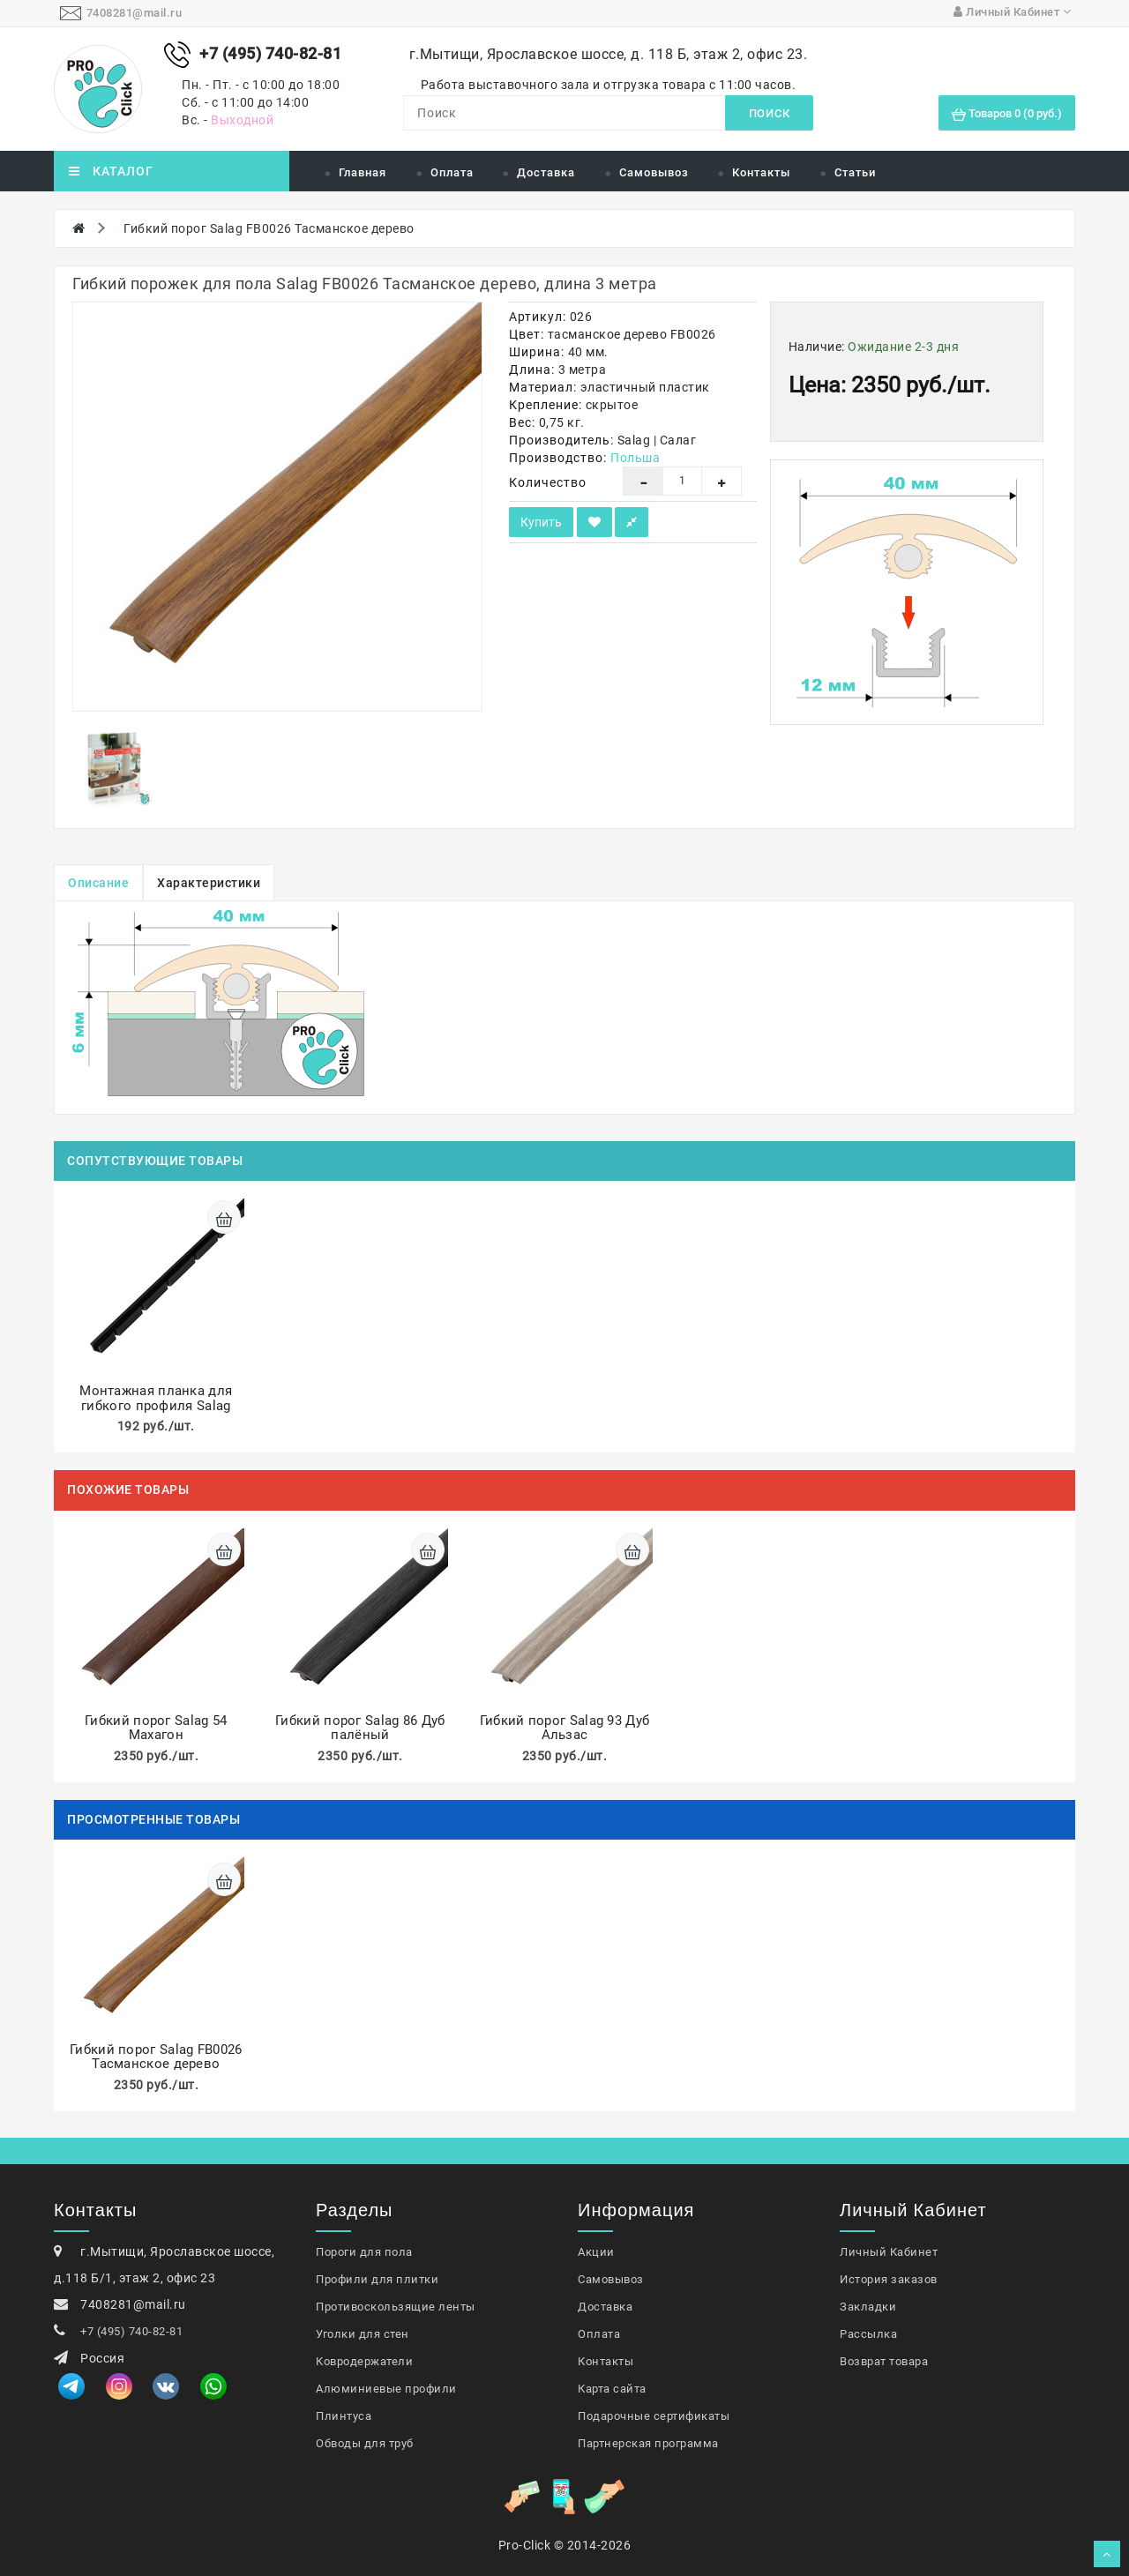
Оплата (452, 172)
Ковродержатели (364, 2361)
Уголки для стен (362, 2334)
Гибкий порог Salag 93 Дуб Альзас (565, 1728)
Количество (548, 482)
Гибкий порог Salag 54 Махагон (156, 1728)
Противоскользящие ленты (395, 2306)
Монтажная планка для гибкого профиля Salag (155, 1398)
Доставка (546, 172)
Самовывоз (654, 172)
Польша (635, 458)
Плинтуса (343, 2416)
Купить (541, 522)
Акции (596, 2252)
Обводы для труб (365, 2443)
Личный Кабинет (889, 2252)
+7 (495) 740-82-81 (131, 2331)
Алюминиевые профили (386, 2388)
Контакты (761, 172)
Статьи (855, 172)
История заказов (889, 2279)
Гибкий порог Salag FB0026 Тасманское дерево (269, 228)
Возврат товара (884, 2361)
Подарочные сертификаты (653, 2416)
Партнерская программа (648, 2443)
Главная (362, 172)
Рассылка (868, 2334)
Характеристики (208, 883)
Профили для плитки (377, 2279)
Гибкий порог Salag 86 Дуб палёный (360, 1728)
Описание (98, 883)
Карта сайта (612, 2388)
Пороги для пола (364, 2252)
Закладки (868, 2306)
